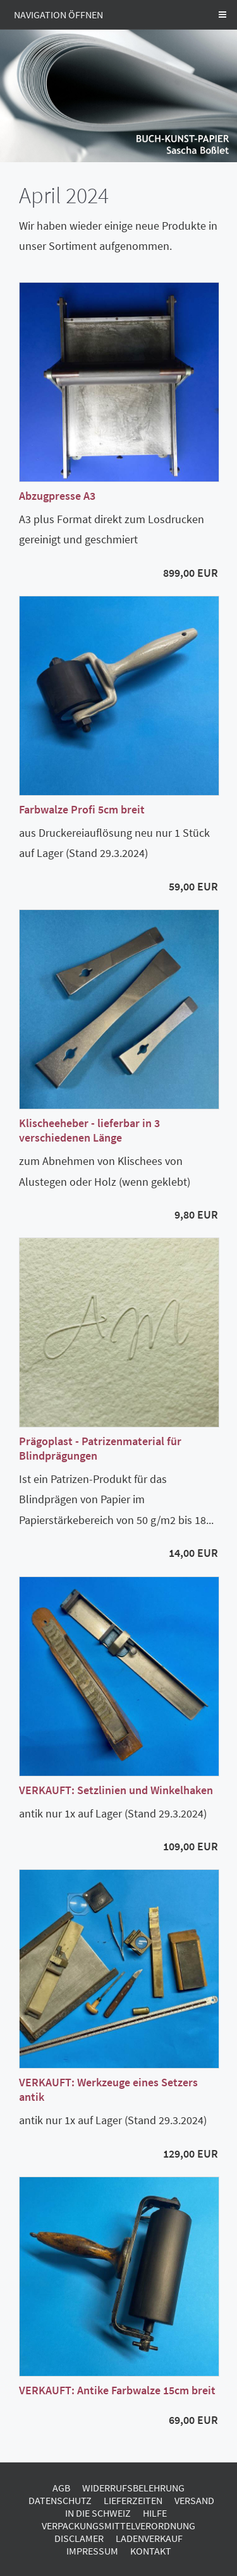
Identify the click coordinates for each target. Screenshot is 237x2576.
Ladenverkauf (149, 2538)
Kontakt (150, 2550)
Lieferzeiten (133, 2500)
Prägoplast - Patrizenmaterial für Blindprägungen (100, 1448)
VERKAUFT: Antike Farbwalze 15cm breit (117, 2390)
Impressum (92, 2550)
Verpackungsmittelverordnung (118, 2525)
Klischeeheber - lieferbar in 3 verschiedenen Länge (89, 1130)
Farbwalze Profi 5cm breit (82, 809)
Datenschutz (60, 2500)
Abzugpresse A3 (57, 495)
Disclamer (79, 2538)
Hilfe (155, 2513)
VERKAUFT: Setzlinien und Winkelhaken (116, 1790)
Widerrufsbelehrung (133, 2487)
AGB (61, 2487)
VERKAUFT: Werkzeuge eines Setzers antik (108, 2089)
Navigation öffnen (58, 14)
